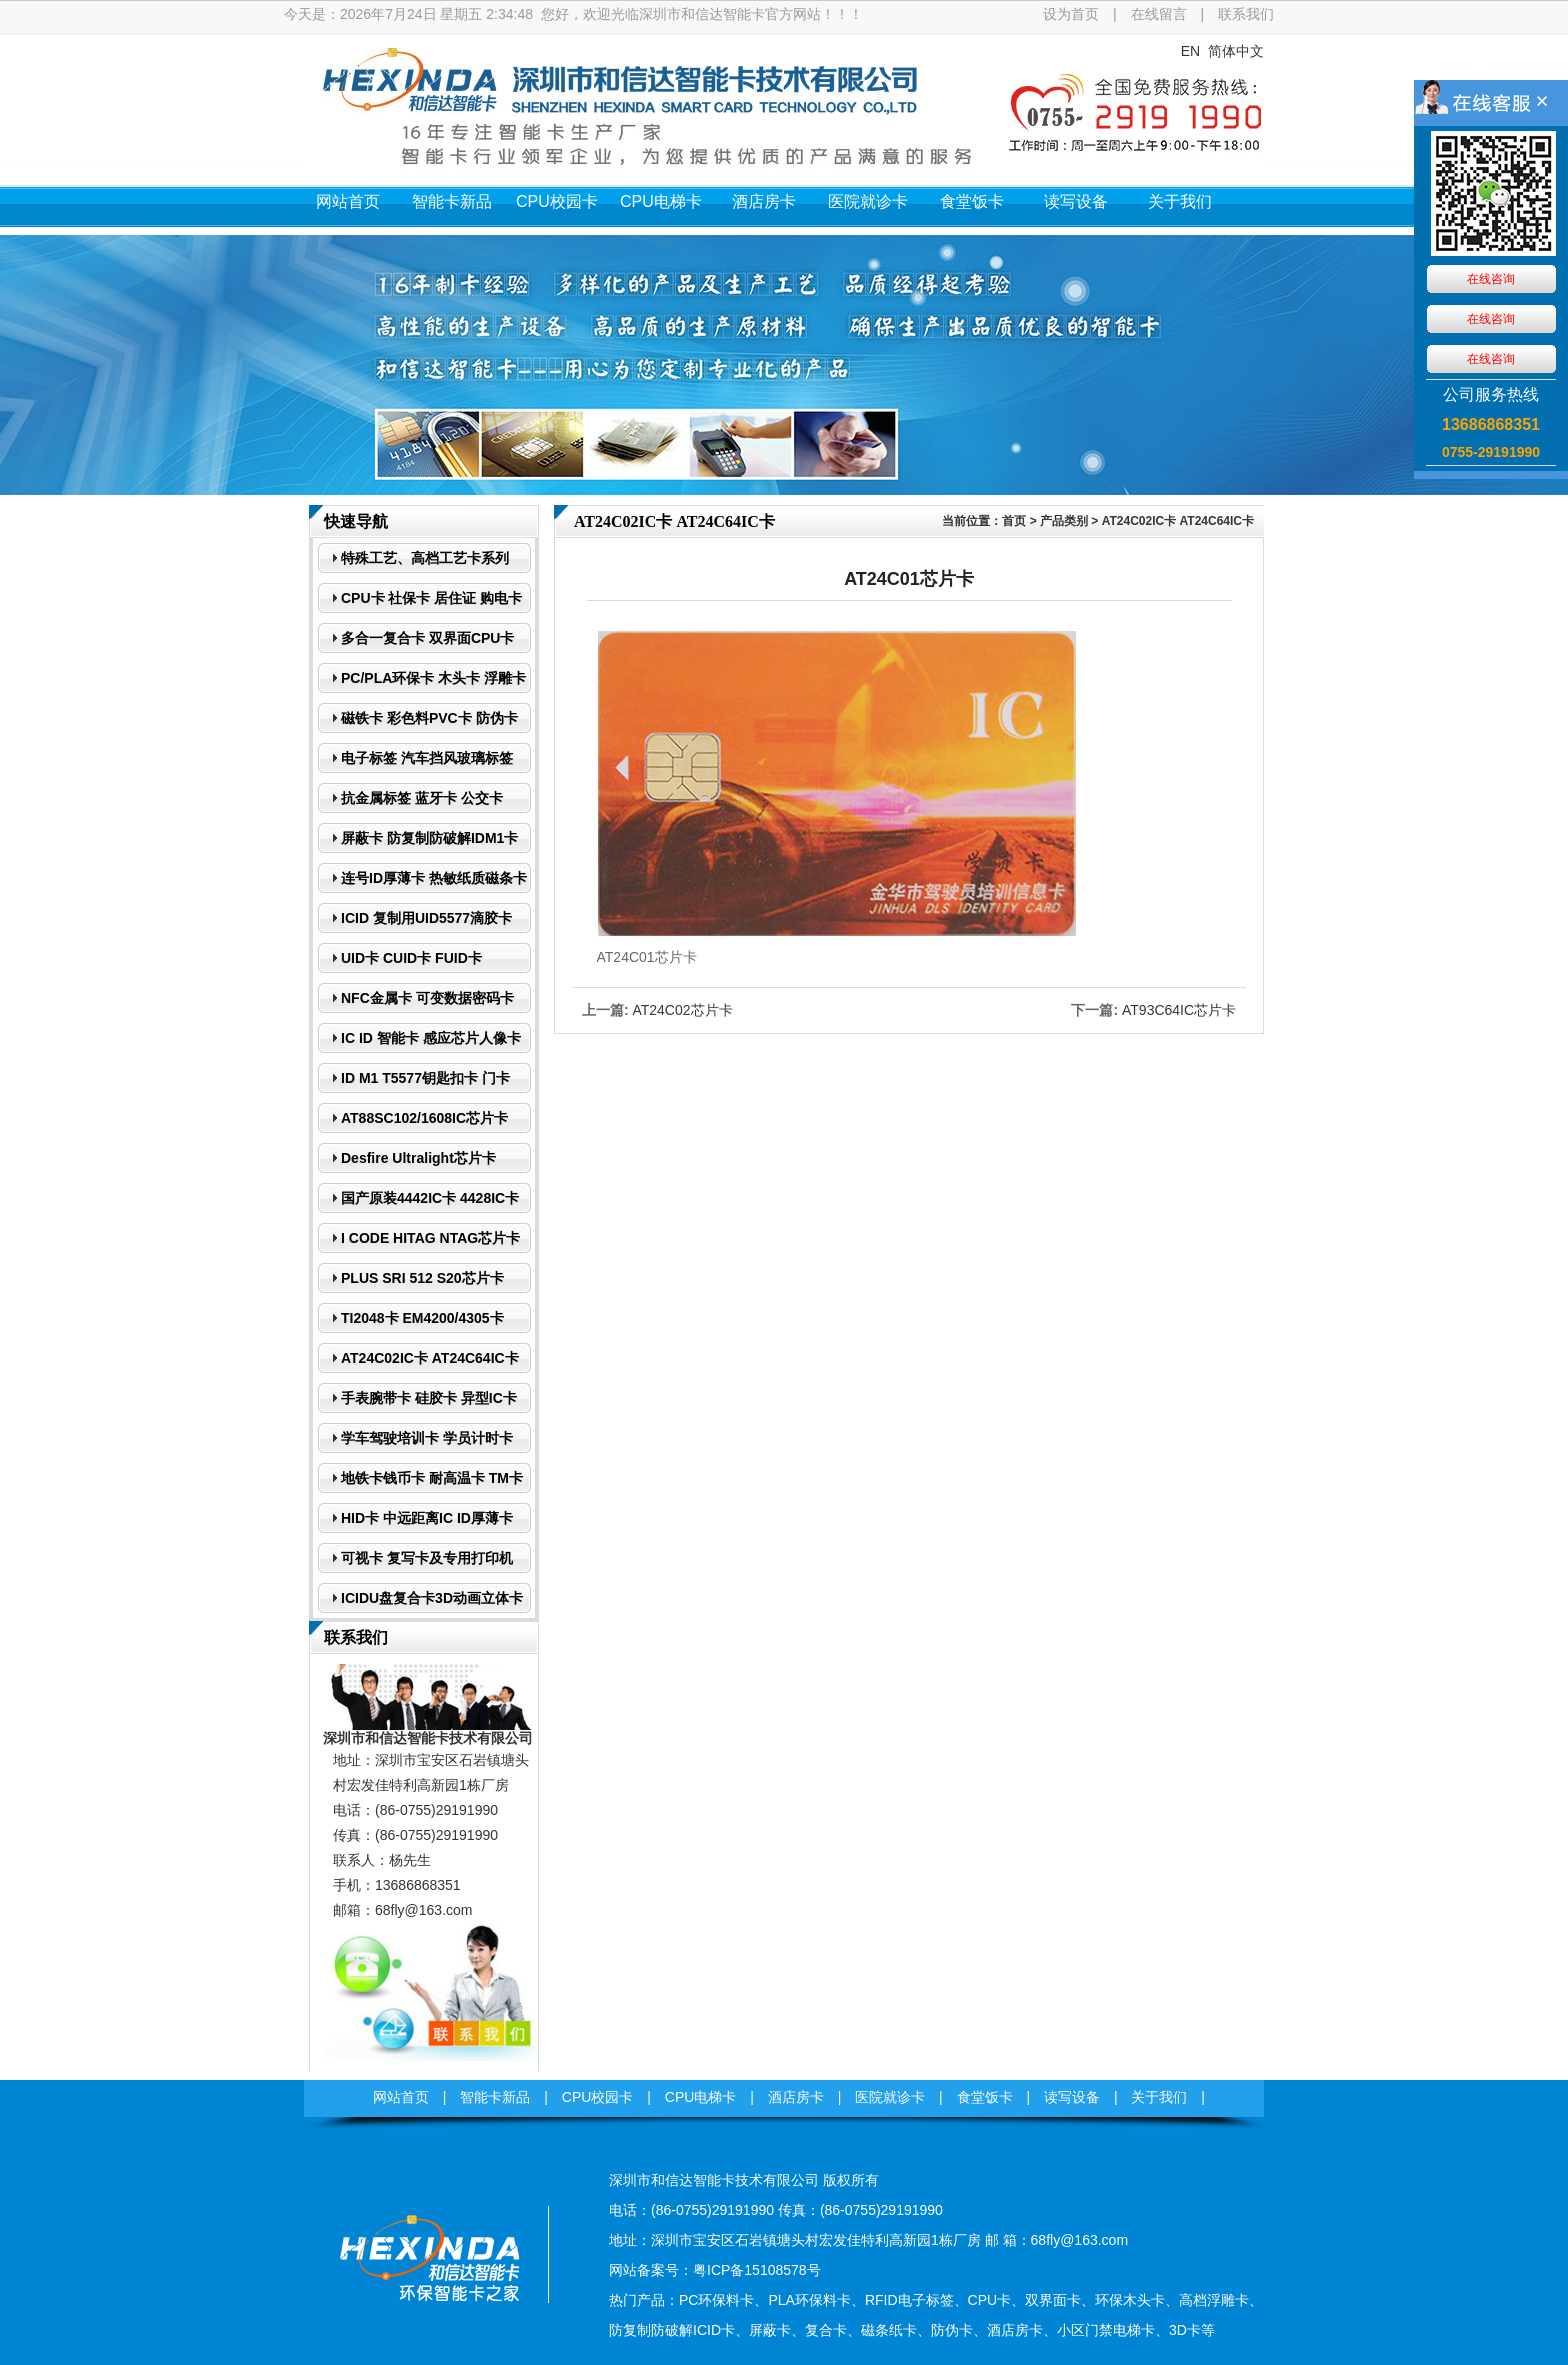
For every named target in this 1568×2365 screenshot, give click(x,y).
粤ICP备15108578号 (757, 2270)
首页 (1014, 521)
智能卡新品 (452, 201)
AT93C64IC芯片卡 (1179, 1010)
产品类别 (1064, 521)
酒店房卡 (764, 201)
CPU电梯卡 (661, 201)
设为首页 (1071, 14)
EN (1190, 51)
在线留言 (1159, 14)
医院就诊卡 (868, 201)
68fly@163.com (423, 1910)
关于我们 (1180, 201)
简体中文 (1236, 51)
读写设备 (1076, 201)
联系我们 (1246, 14)
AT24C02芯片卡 (682, 1010)
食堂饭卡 (972, 201)
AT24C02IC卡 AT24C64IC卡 (1178, 521)
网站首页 (348, 201)
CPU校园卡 (557, 201)
